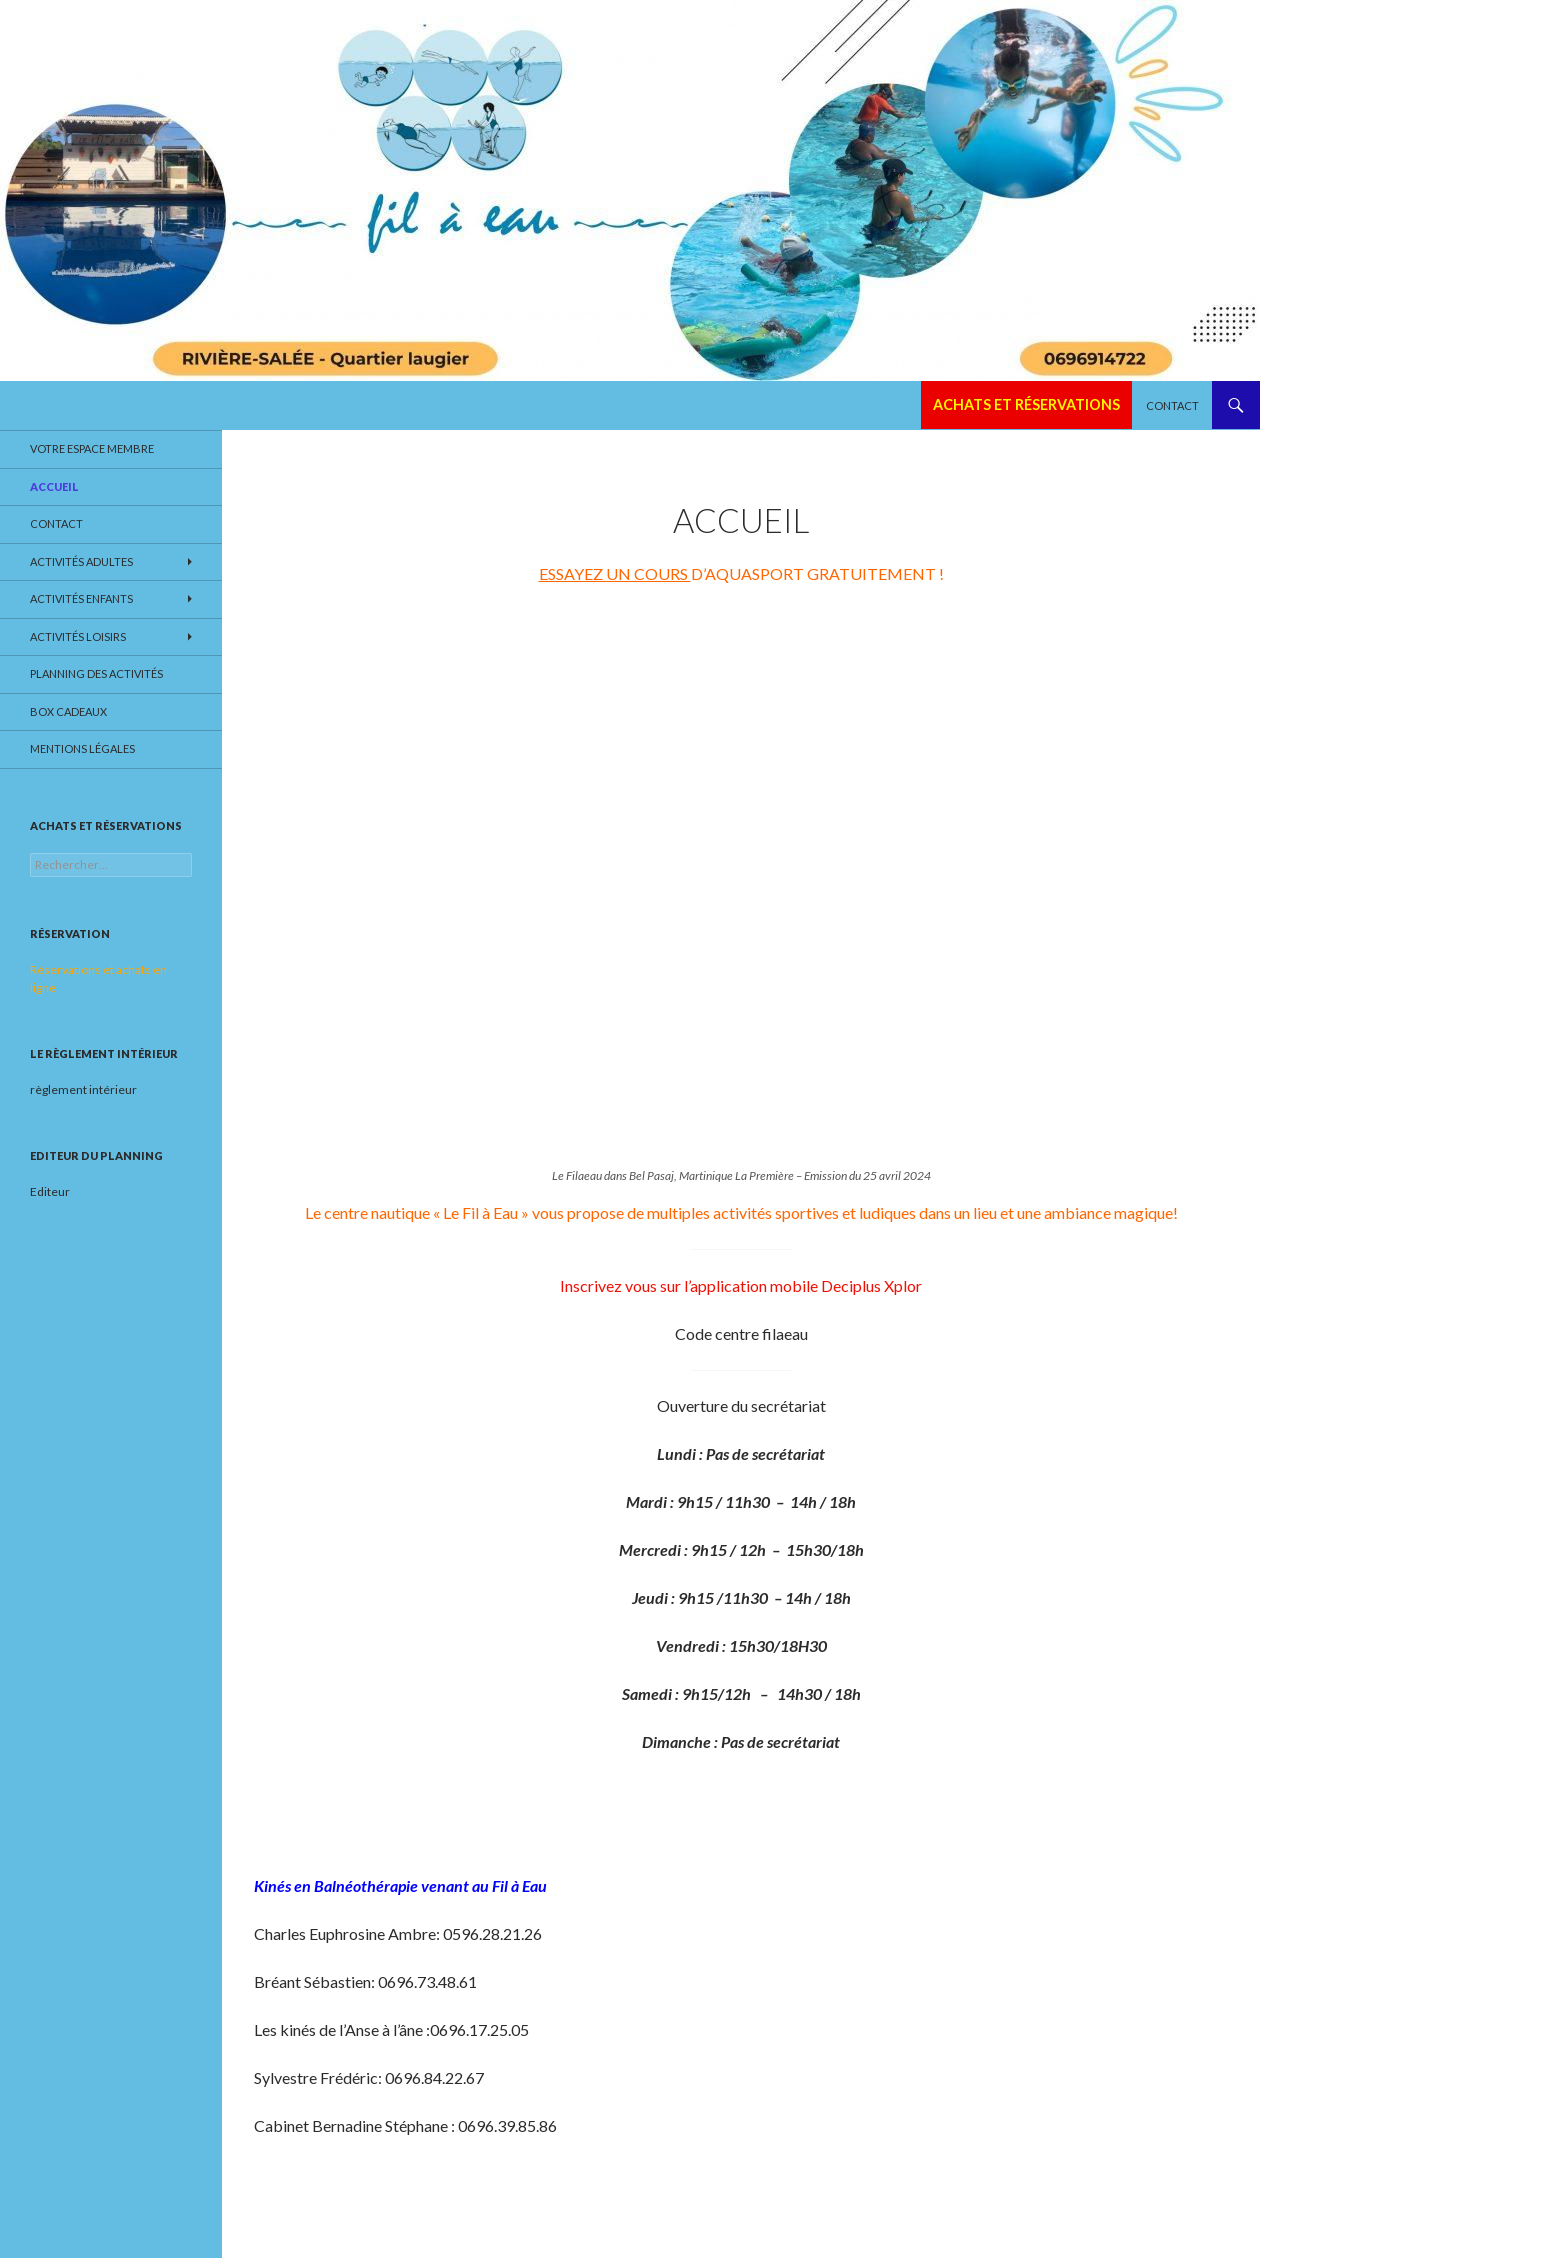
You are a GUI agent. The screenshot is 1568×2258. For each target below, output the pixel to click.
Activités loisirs (78, 636)
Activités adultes (81, 561)
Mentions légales (82, 748)
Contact (1172, 405)
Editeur (50, 1191)
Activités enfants (81, 598)
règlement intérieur (83, 1089)
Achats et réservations (1026, 404)
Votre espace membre (92, 448)
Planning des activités (96, 673)
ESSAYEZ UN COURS (615, 573)
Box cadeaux (68, 711)
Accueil (54, 486)
